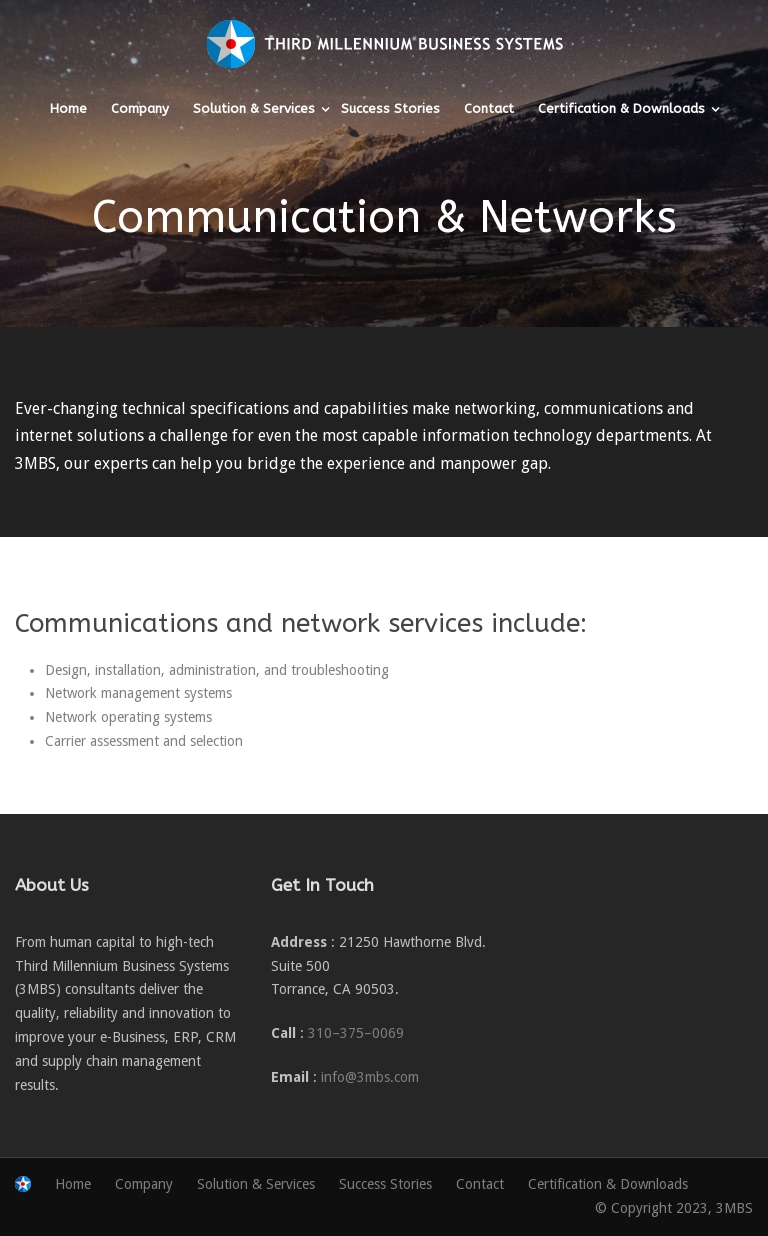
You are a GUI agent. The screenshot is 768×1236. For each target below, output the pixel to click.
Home (68, 108)
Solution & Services (254, 108)
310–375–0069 (356, 1033)
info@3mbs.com (370, 1077)
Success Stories (390, 108)
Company (140, 108)
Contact (489, 108)
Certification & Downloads (621, 108)
